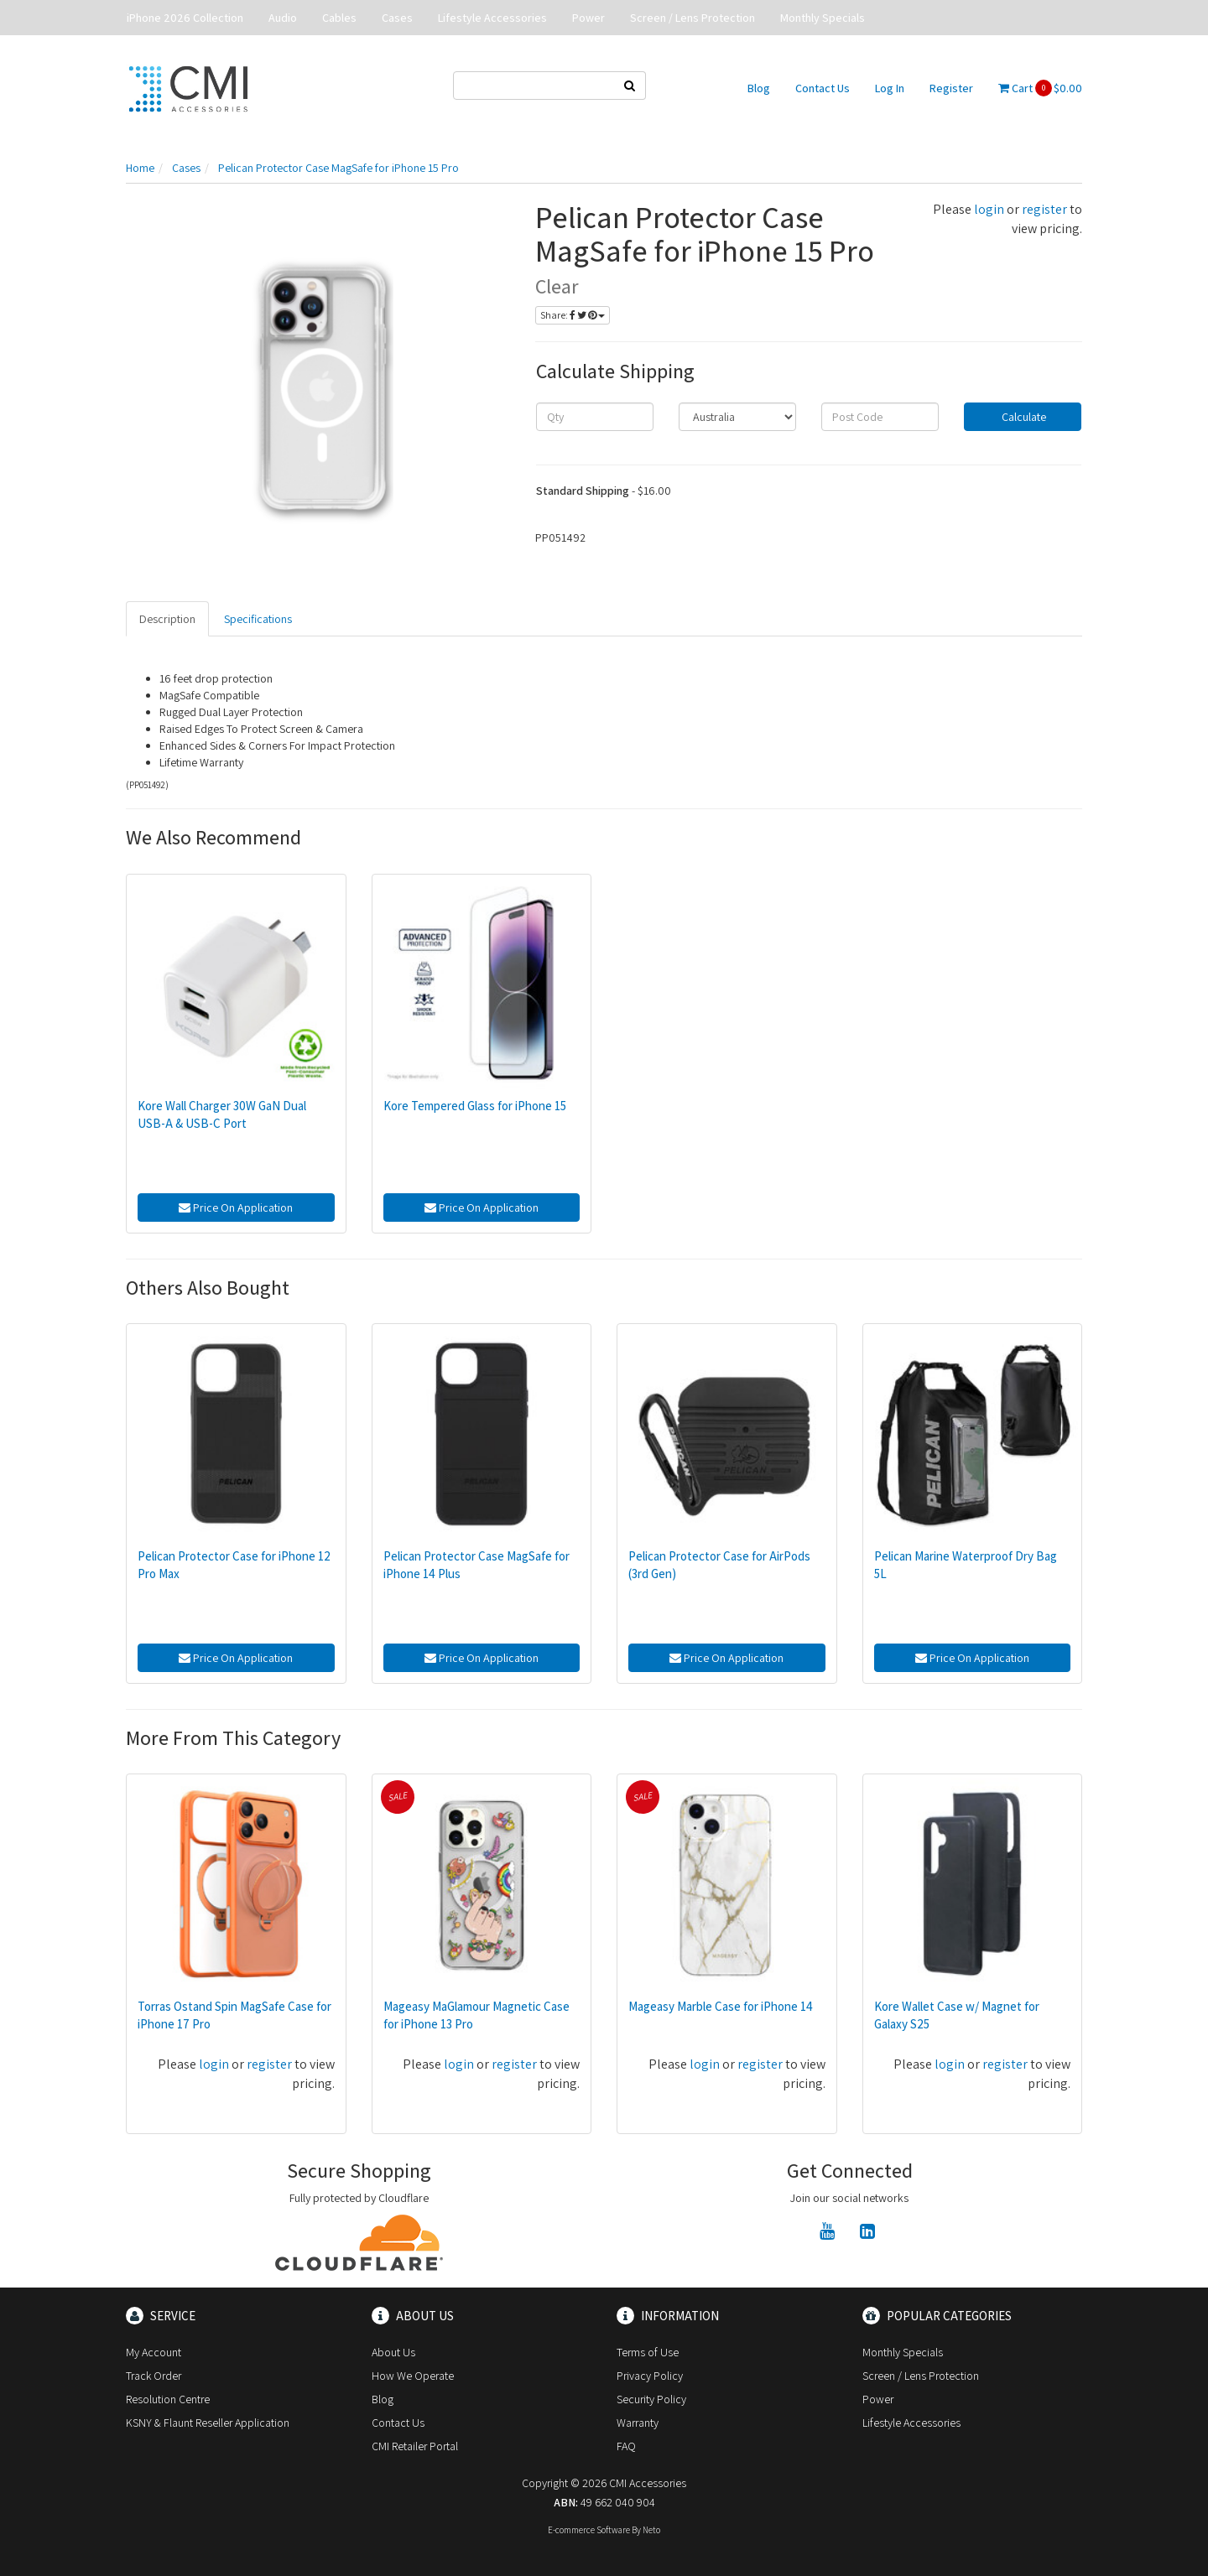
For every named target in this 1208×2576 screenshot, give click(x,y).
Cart (1040, 88)
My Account (153, 2352)
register (1044, 209)
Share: (572, 315)
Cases (397, 17)
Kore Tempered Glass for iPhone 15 (474, 1106)
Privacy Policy (650, 2375)
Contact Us (822, 88)
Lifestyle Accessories (492, 17)
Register (951, 88)
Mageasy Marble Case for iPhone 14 (720, 2006)
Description (167, 618)
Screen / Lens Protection (692, 17)
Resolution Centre (168, 2399)
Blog (758, 88)
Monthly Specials (822, 17)
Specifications (258, 618)
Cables (339, 17)
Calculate (1022, 416)
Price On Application (236, 1207)
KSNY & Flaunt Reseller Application (207, 2422)
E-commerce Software (589, 2530)
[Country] (737, 416)
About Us (393, 2352)
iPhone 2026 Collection (185, 17)
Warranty (638, 2422)
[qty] (594, 416)
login (989, 209)
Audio (282, 17)
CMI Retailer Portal (415, 2446)
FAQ (626, 2446)
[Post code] (880, 416)
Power (588, 17)
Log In (889, 88)
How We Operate (413, 2375)
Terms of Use (648, 2352)
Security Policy (651, 2399)
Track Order (153, 2375)
